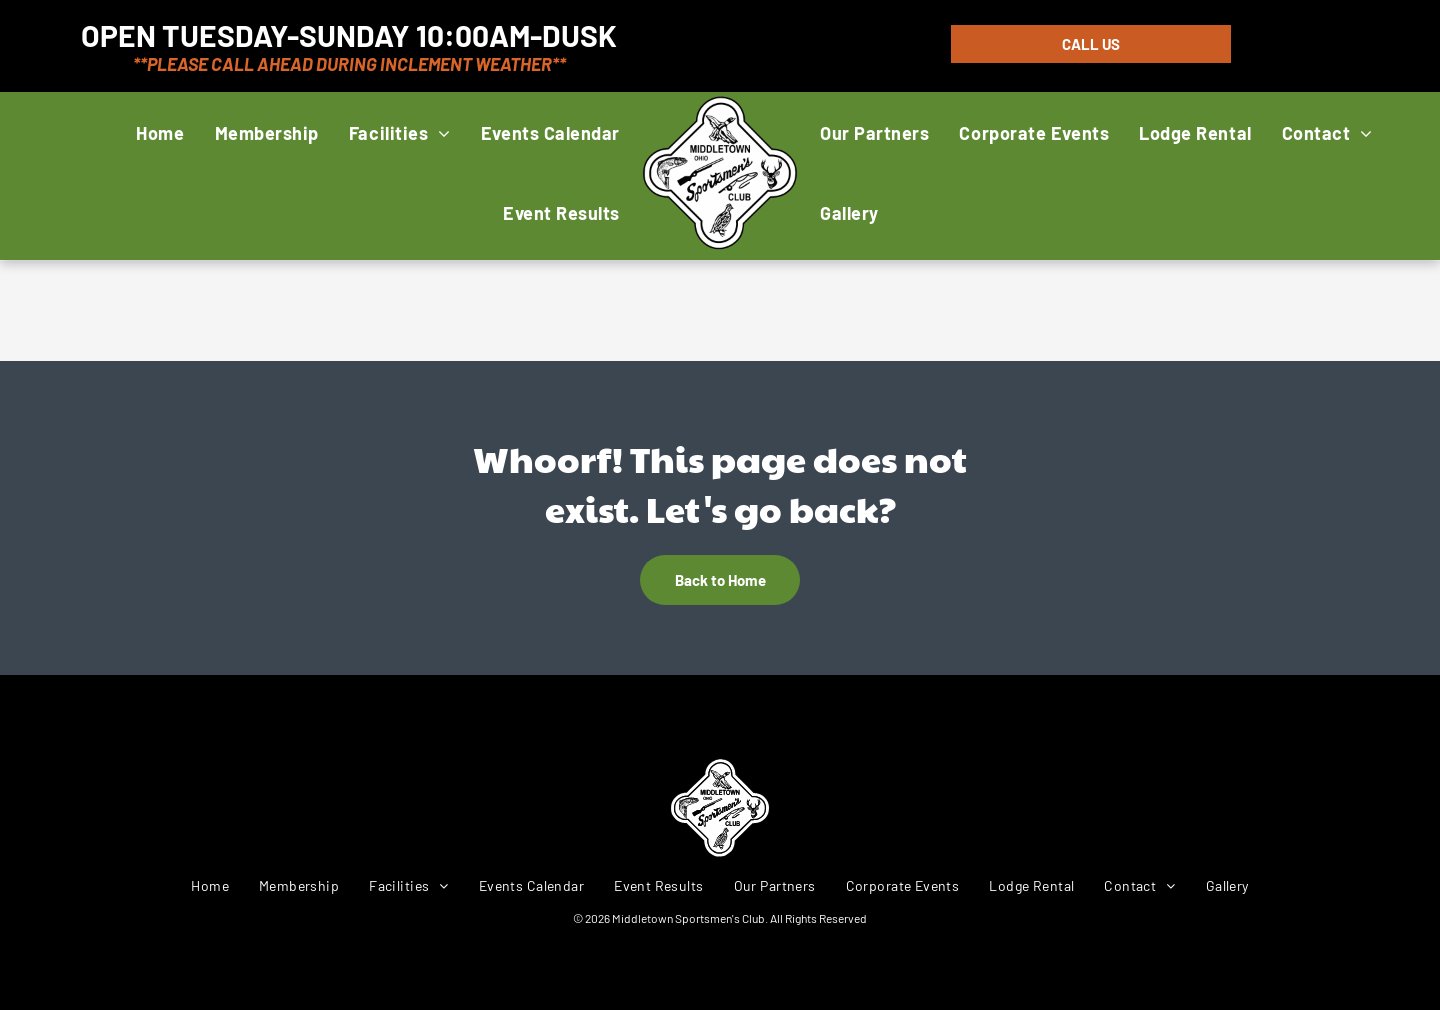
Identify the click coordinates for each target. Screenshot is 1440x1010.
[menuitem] (160, 132)
